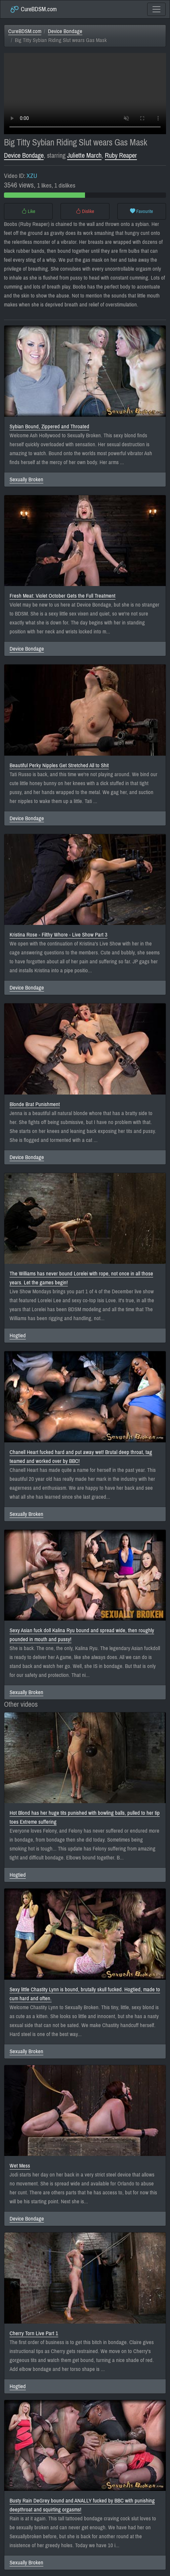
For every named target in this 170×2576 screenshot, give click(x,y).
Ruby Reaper (121, 155)
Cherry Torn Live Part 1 (34, 2333)
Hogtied (18, 1335)
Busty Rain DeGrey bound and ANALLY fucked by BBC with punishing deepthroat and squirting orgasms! (82, 2505)
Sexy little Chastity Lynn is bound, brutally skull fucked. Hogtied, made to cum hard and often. (85, 1994)
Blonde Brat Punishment (35, 1104)
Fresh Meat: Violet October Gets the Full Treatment (62, 596)
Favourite (141, 211)
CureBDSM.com (33, 9)
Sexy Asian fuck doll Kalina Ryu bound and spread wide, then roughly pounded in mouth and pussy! (82, 1634)
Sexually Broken (26, 479)
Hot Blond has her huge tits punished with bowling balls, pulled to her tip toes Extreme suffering (85, 1817)
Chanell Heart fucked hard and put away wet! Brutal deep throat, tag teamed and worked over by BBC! (81, 1456)
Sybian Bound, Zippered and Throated (49, 426)
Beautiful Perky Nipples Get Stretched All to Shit (59, 765)
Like (28, 211)
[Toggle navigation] (156, 9)
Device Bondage (65, 31)
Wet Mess (20, 2166)
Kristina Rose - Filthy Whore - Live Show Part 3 (58, 935)
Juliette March (84, 155)
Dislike (85, 211)
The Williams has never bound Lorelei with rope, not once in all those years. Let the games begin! (81, 1278)
